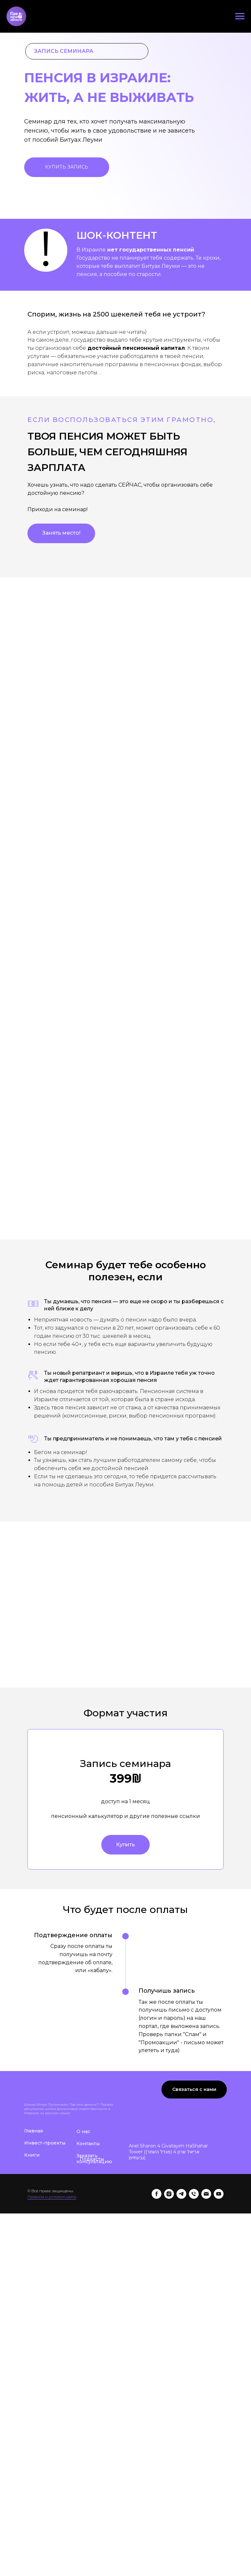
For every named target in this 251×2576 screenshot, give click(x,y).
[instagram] (169, 2405)
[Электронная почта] (206, 2405)
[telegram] (181, 2405)
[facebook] (156, 2405)
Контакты (88, 2354)
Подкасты (92, 2370)
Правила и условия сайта (51, 2407)
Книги (32, 2366)
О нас (83, 2342)
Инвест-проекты (44, 2354)
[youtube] (219, 2405)
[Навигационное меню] (239, 16)
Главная (33, 2342)
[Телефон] (194, 2405)
